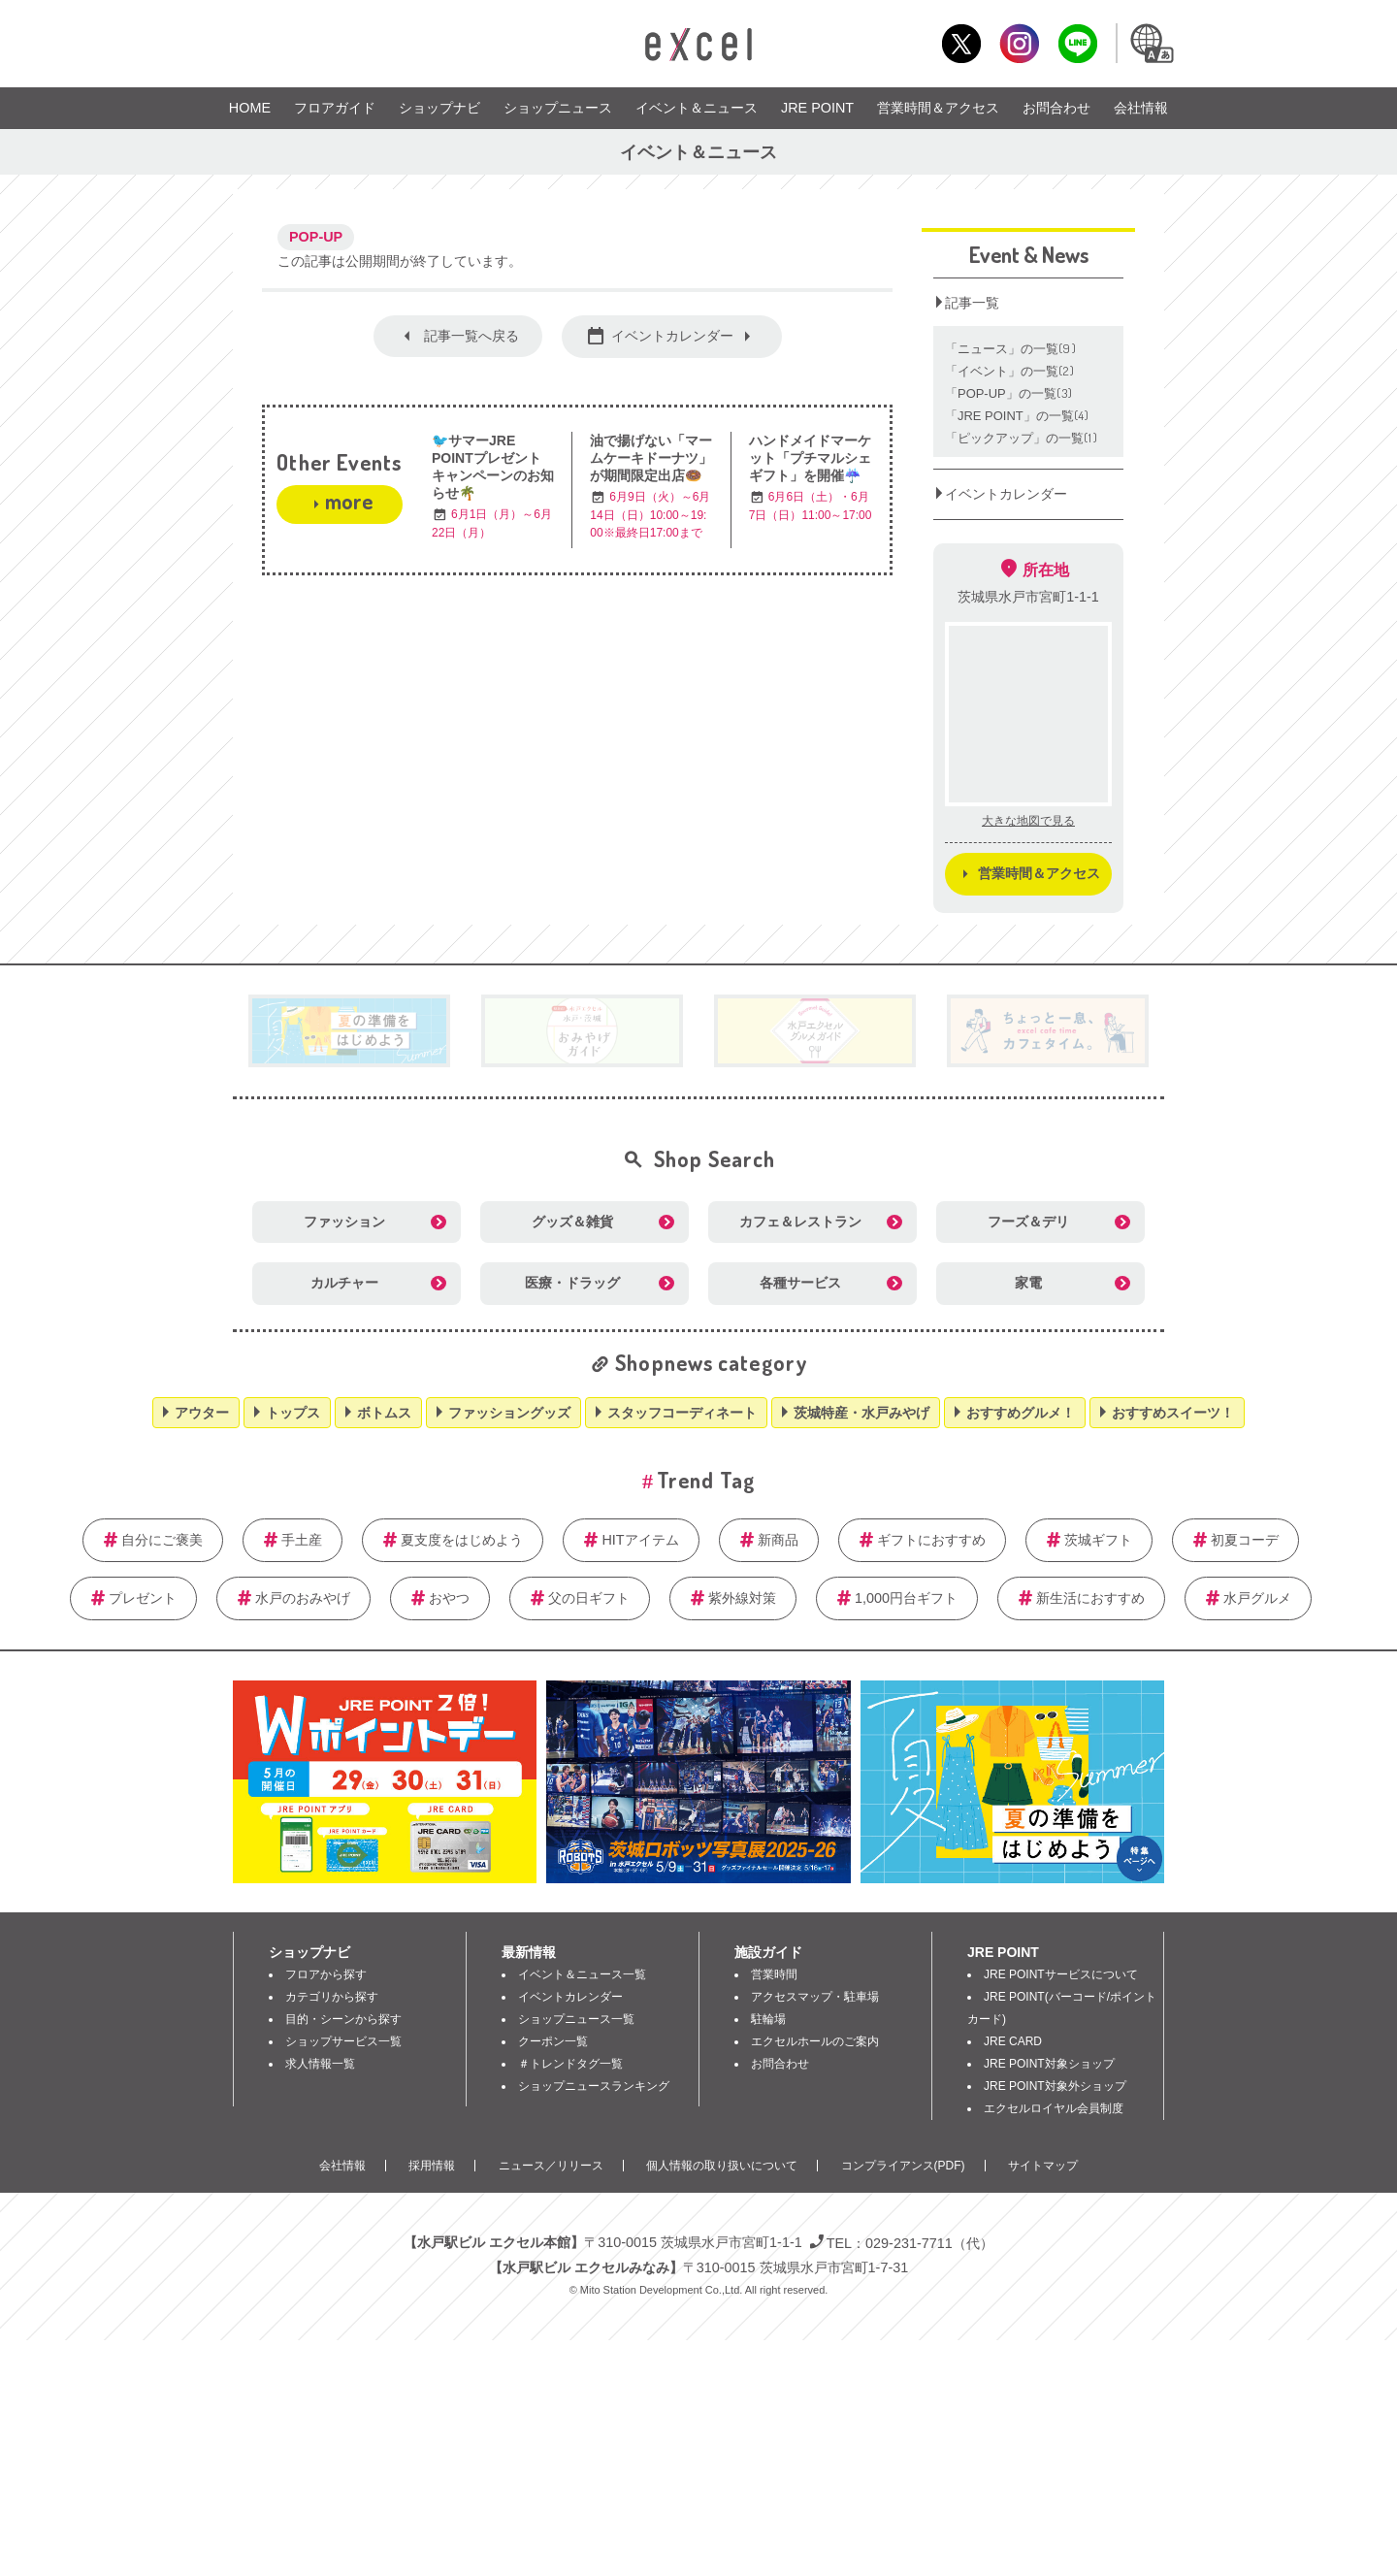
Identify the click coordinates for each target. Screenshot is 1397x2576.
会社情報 (1141, 107)
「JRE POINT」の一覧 (1017, 416)
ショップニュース (558, 107)
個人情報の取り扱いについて (721, 2165)
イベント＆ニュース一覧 (582, 1974)
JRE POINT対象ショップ (1049, 2064)
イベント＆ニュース (696, 107)
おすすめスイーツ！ (1173, 1412)
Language (1151, 43)
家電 (1028, 1282)
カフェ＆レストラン (800, 1221)
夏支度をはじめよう (462, 1540)
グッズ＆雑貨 (572, 1221)
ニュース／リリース (551, 2165)
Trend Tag (706, 1479)
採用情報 (431, 2165)
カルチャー (344, 1282)
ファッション (344, 1221)
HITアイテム (639, 1540)
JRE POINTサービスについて (1061, 1974)
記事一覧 (972, 302)
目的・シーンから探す (343, 2019)
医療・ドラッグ (572, 1282)
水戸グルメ (1257, 1598)
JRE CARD (1013, 2041)
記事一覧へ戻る (471, 335)
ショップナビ (439, 107)
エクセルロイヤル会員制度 (1053, 2108)
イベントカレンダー (672, 335)
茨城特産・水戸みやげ (861, 1412)
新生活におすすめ (1090, 1598)
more (349, 500)
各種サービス (800, 1282)
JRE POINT (817, 107)
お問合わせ (1056, 107)
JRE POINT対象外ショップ (1055, 2086)
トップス (293, 1412)
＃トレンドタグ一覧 (570, 2064)
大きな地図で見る (1028, 821)
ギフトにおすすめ (931, 1540)
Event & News (1028, 254)
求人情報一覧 (320, 2064)
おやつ (449, 1598)
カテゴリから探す (331, 1997)
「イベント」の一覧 (1010, 371)
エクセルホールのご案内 (815, 2041)
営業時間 (774, 1974)
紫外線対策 (742, 1598)
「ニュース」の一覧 (1011, 349)
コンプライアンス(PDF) (903, 2165)
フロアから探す (326, 1974)
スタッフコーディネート (682, 1412)
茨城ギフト (1098, 1540)
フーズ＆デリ (1028, 1221)
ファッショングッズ (509, 1412)
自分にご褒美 (162, 1540)
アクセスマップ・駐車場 (815, 1997)
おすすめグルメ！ (1020, 1412)
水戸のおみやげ (302, 1598)
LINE (1077, 43)
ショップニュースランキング (593, 2086)
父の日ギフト (589, 1598)
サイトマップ (1043, 2165)
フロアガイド (334, 107)
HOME (250, 107)
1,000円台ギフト (906, 1598)
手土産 (301, 1540)
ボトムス (384, 1412)
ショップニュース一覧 (576, 2019)
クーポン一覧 (553, 2041)
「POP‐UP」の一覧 (1009, 393)
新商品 (778, 1540)
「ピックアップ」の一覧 (1021, 438)
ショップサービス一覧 (343, 2041)
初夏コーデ (1245, 1540)
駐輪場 (768, 2019)
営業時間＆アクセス (938, 107)
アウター (202, 1412)
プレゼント (143, 1598)
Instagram (1019, 43)
